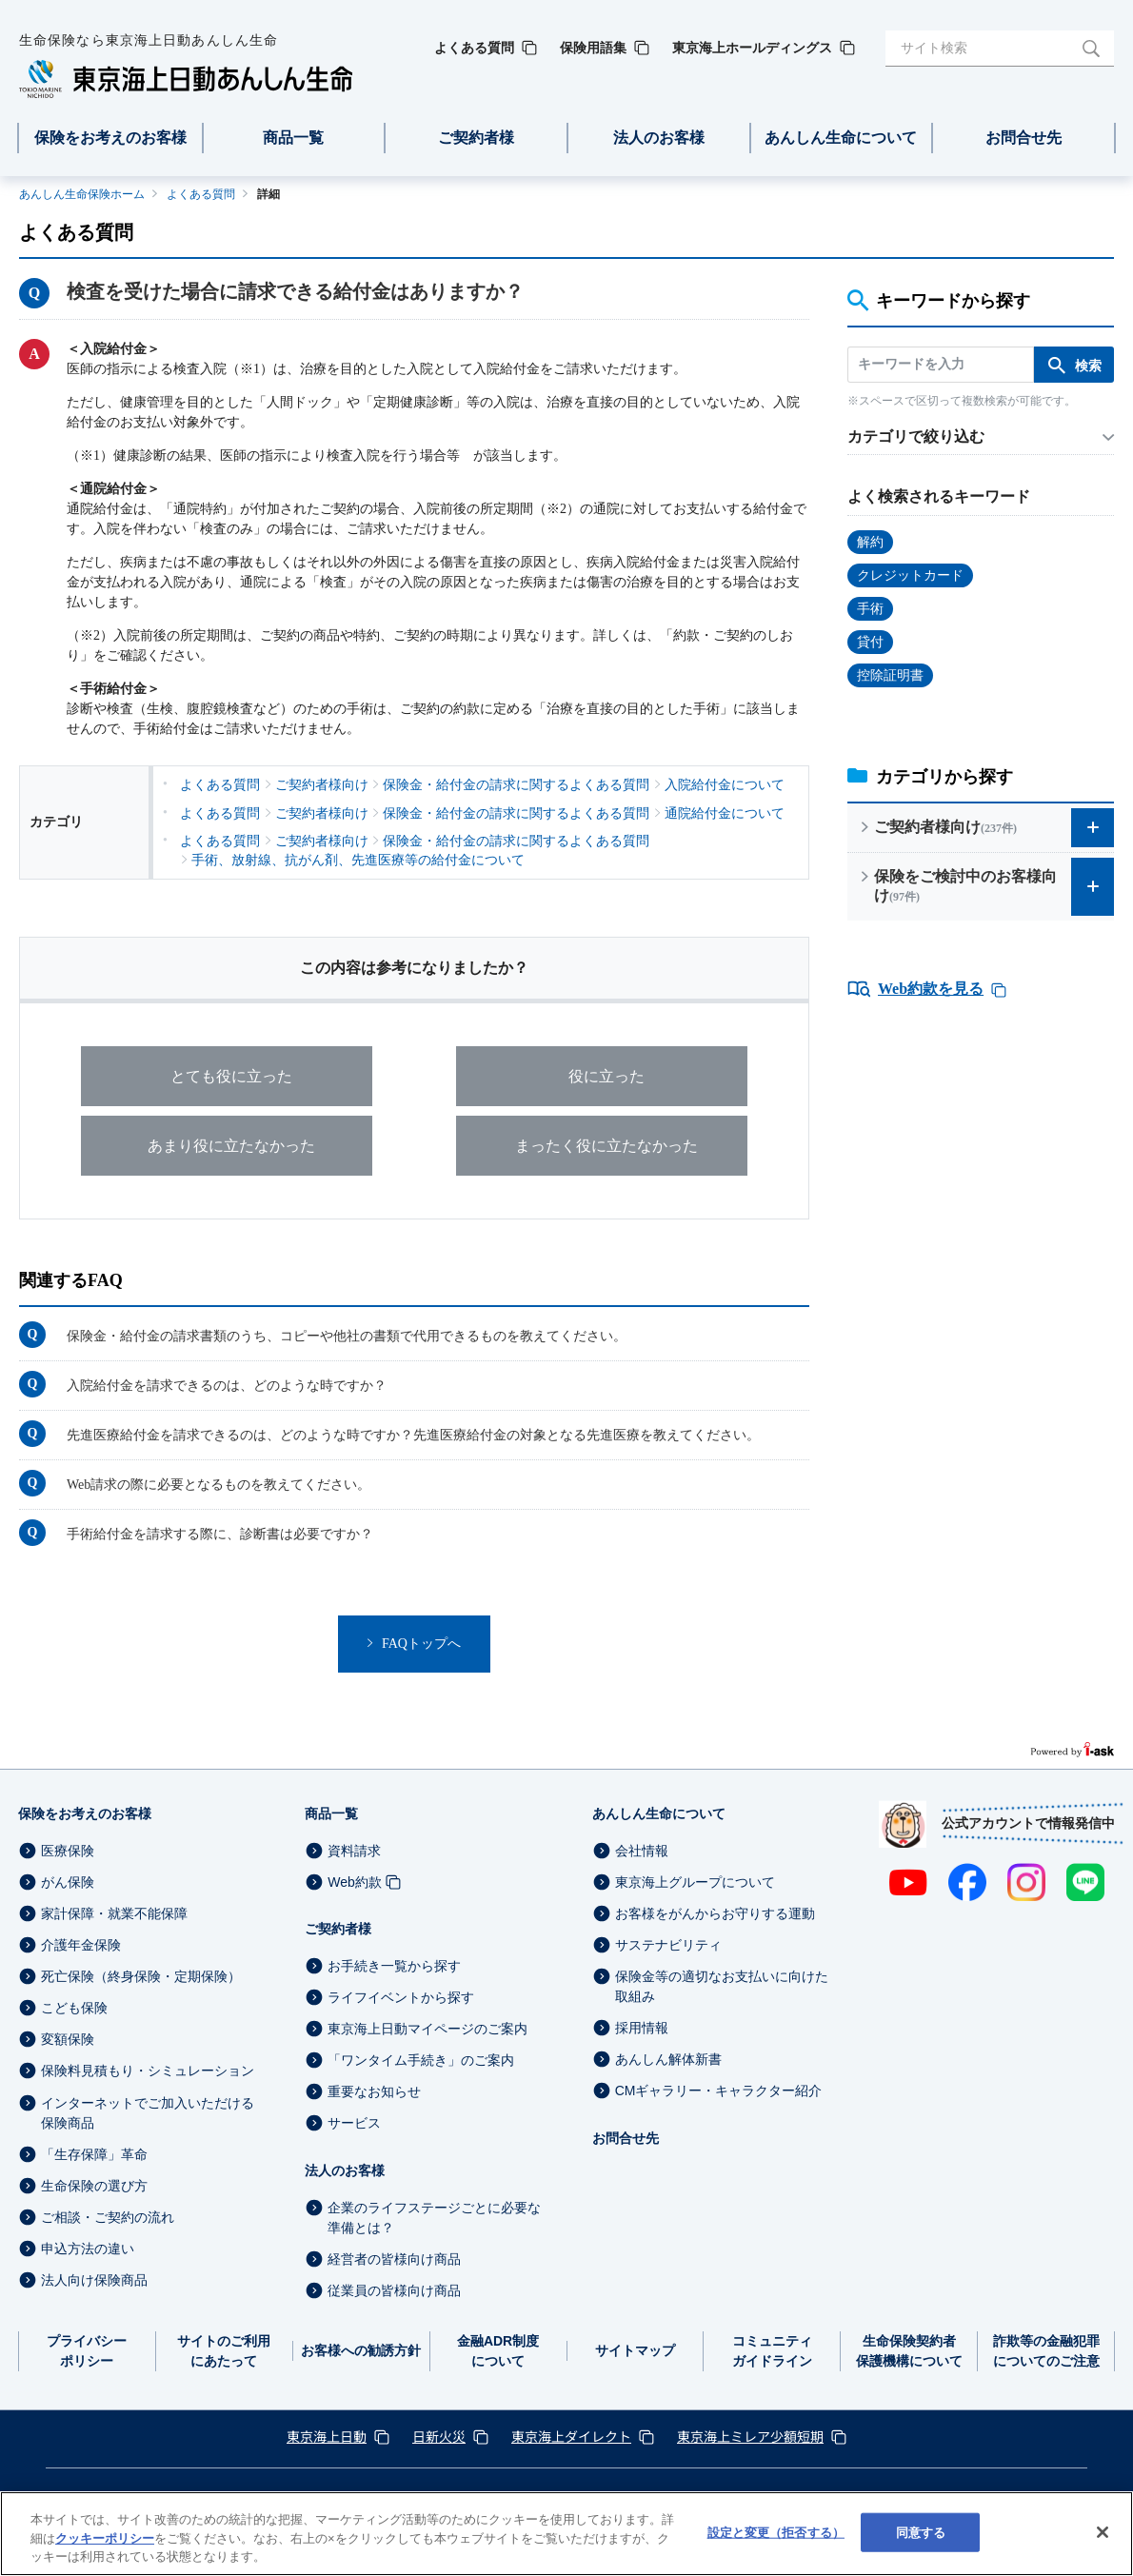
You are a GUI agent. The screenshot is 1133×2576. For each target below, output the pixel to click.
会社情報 (641, 1850)
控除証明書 (890, 675)
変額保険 (67, 2039)
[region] (566, 2533)
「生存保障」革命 (94, 2154)
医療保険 (67, 1850)
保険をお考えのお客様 (84, 1813)
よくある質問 (201, 194)
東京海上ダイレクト (571, 2436)
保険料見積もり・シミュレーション (147, 2071)
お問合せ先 (625, 2138)
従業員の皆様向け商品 (394, 2290)
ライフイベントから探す (401, 1997)
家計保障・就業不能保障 (114, 1913)
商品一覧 (331, 1813)
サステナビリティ (668, 1944)
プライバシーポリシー (87, 2350)
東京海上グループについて (695, 1882)
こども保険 (74, 2007)
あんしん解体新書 (668, 2059)
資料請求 (354, 1850)
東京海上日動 (327, 2436)
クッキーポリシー (104, 2538)
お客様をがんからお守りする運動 (715, 1913)
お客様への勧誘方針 (361, 2350)
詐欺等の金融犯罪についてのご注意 (1046, 2350)
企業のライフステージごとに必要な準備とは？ (434, 2217)
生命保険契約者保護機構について (909, 2350)
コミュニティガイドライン (772, 2350)
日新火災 (439, 2436)
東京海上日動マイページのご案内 (427, 2028)
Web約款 (355, 1882)
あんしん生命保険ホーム (82, 194)
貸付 (870, 642)
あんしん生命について (659, 1813)
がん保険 (67, 1882)
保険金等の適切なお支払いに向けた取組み (721, 1986)
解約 (870, 542)
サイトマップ (635, 2350)
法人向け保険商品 (94, 2280)
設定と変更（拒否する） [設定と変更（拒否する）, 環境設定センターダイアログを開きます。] (776, 2532)
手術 (870, 609)
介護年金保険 (81, 1944)
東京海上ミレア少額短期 (750, 2436)
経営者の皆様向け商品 (394, 2259)
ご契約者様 (338, 1928)
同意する (921, 2532)
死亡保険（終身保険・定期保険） (141, 1976)
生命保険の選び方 (94, 2185)
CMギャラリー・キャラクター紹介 (719, 2091)
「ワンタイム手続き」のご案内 (421, 2060)
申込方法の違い (87, 2248)
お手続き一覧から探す (394, 1965)
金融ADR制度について (498, 2350)
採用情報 (641, 2027)
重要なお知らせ (374, 2091)
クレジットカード (910, 575)
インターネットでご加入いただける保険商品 (147, 2112)
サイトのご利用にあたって (223, 2350)
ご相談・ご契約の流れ (107, 2217)
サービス (354, 2123)
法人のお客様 (345, 2170)
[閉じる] (1102, 2532)
